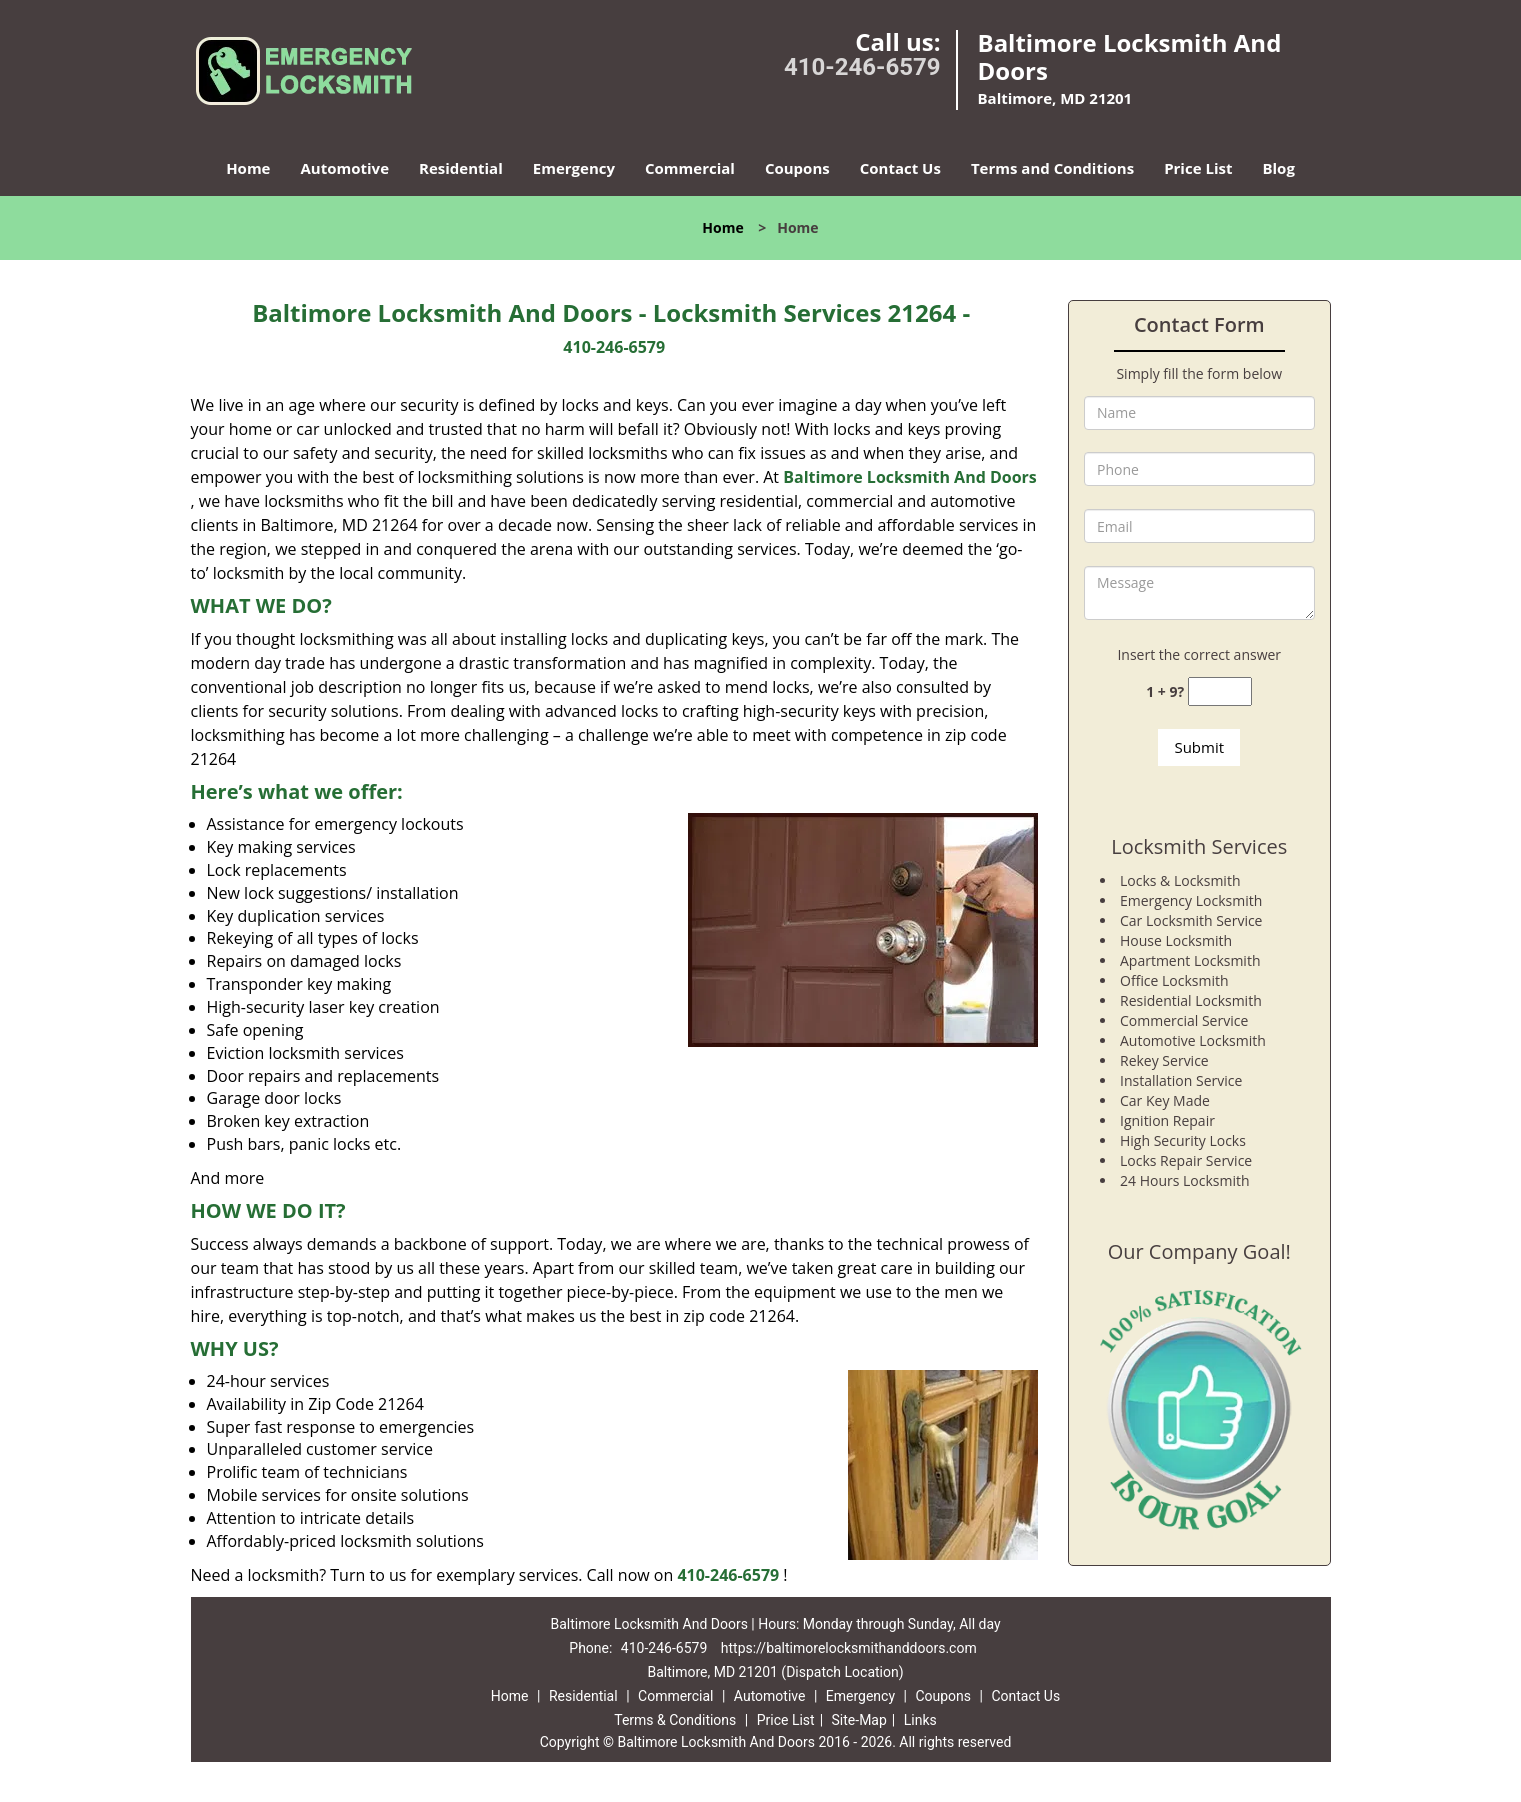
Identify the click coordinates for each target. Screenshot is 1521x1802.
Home (248, 168)
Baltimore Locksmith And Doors (910, 477)
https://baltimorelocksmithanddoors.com (849, 1648)
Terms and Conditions (1052, 168)
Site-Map (859, 1720)
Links (920, 1720)
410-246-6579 (862, 67)
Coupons (797, 168)
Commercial (690, 168)
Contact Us (900, 168)
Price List (1198, 168)
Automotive (344, 168)
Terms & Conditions (675, 1720)
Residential (461, 168)
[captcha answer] (1220, 691)
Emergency (574, 168)
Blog (1278, 168)
